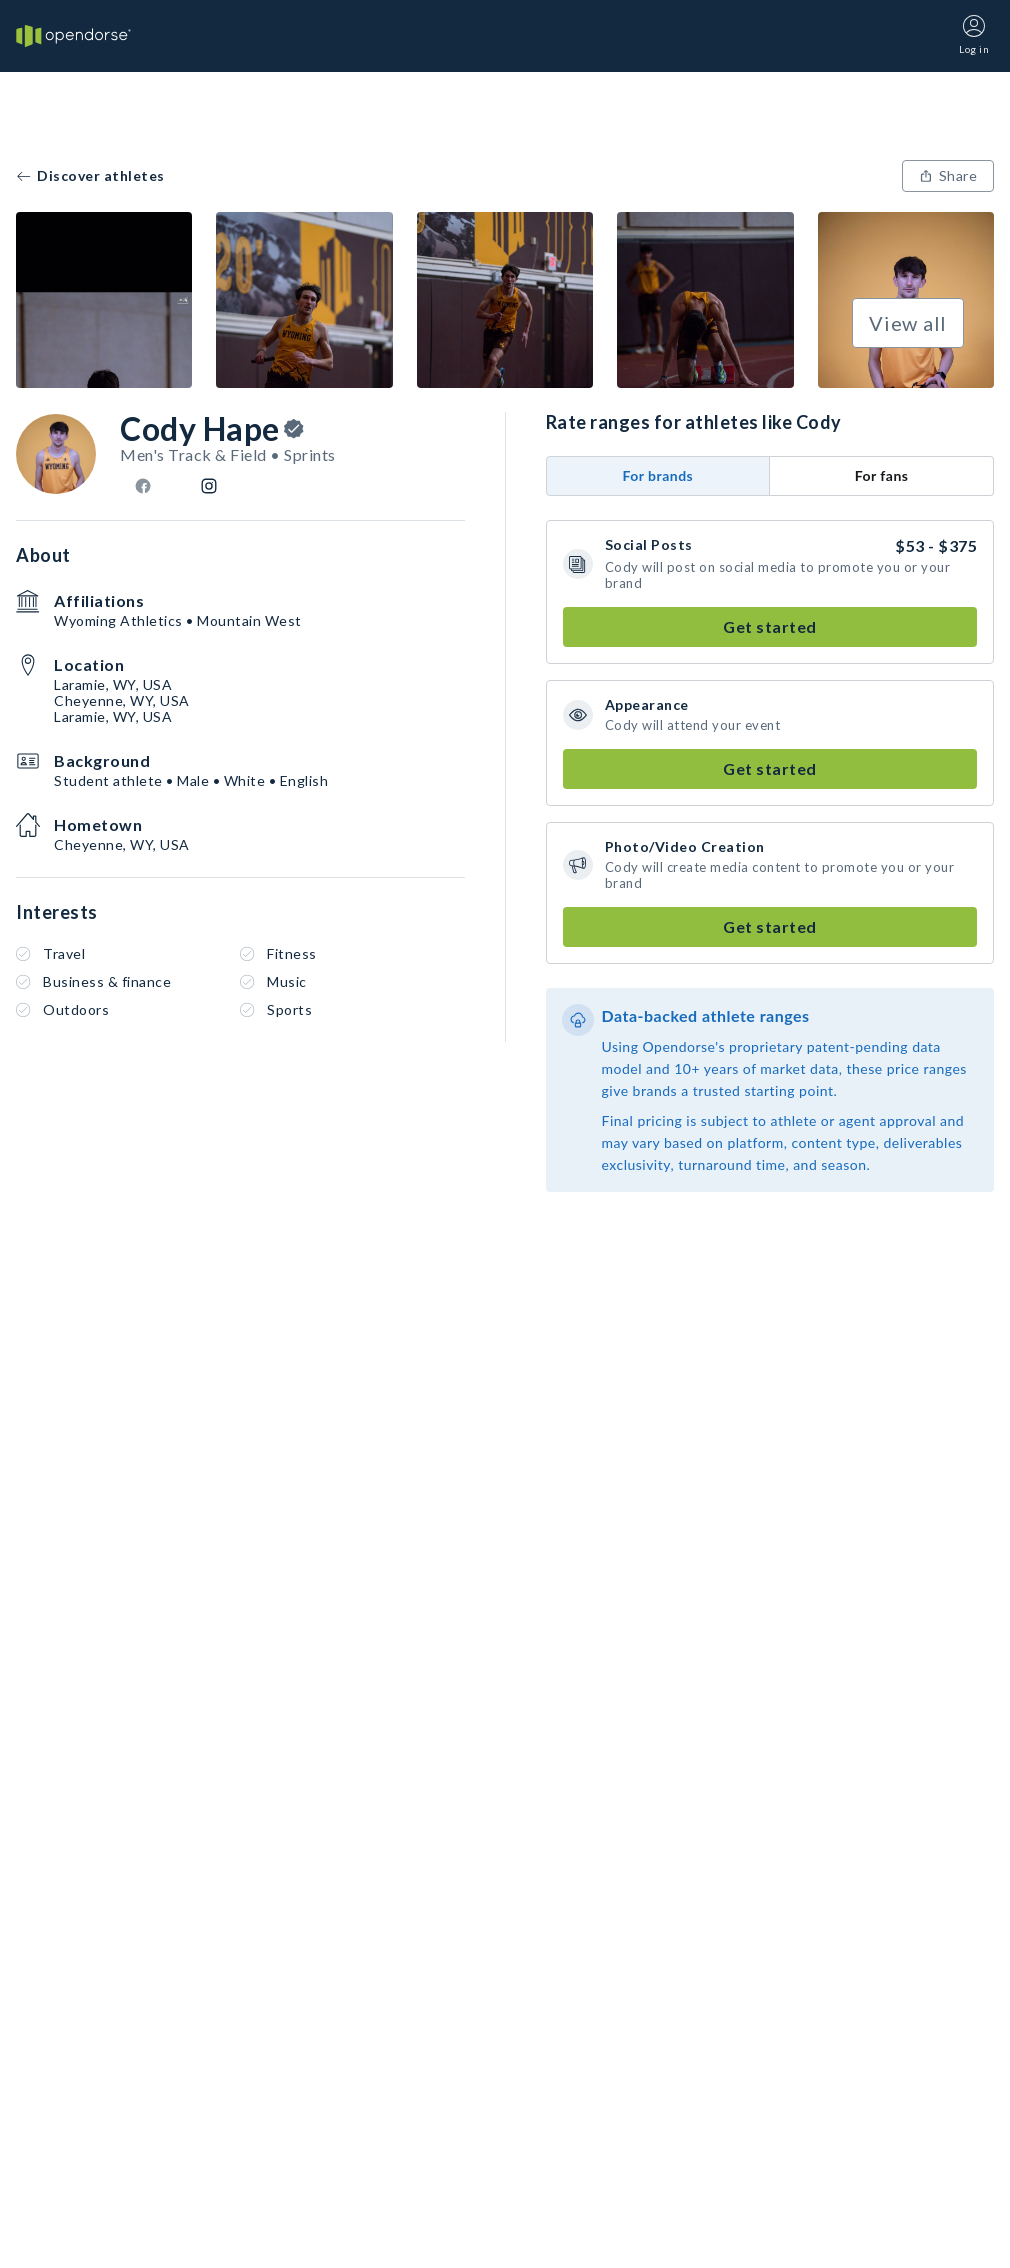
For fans (882, 475)
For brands (657, 475)
